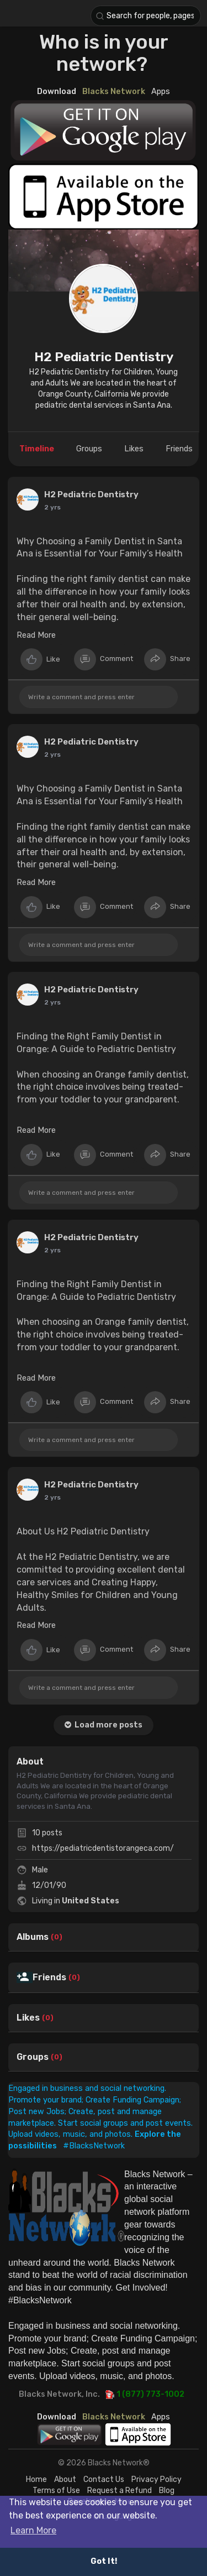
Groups (33, 2057)
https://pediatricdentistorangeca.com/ (103, 1848)
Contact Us (103, 2479)
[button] (146, 16)
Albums (33, 1937)
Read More (36, 635)
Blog (166, 2490)
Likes (28, 2017)
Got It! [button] (104, 2561)
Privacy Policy (156, 2479)
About (65, 2479)
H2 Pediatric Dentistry (103, 357)
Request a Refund (119, 2490)
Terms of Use (56, 2490)
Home (36, 2479)
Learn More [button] (33, 2530)
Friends (49, 1977)
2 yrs (52, 507)
